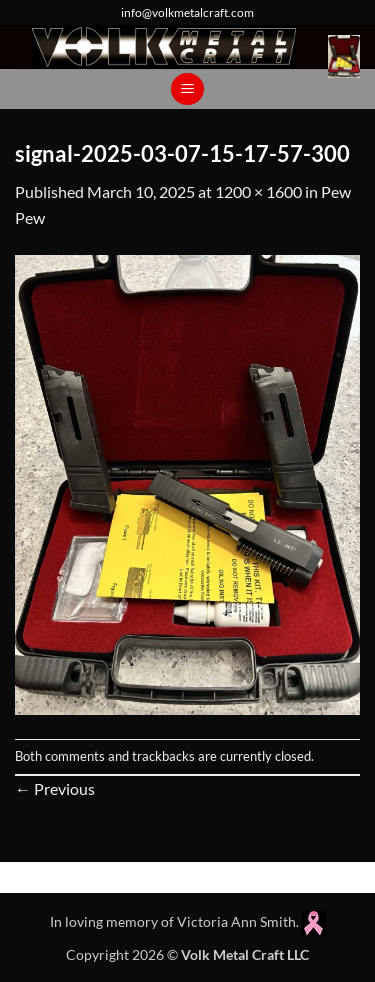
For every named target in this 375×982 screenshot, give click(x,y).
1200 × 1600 (258, 191)
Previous (55, 788)
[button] (344, 56)
